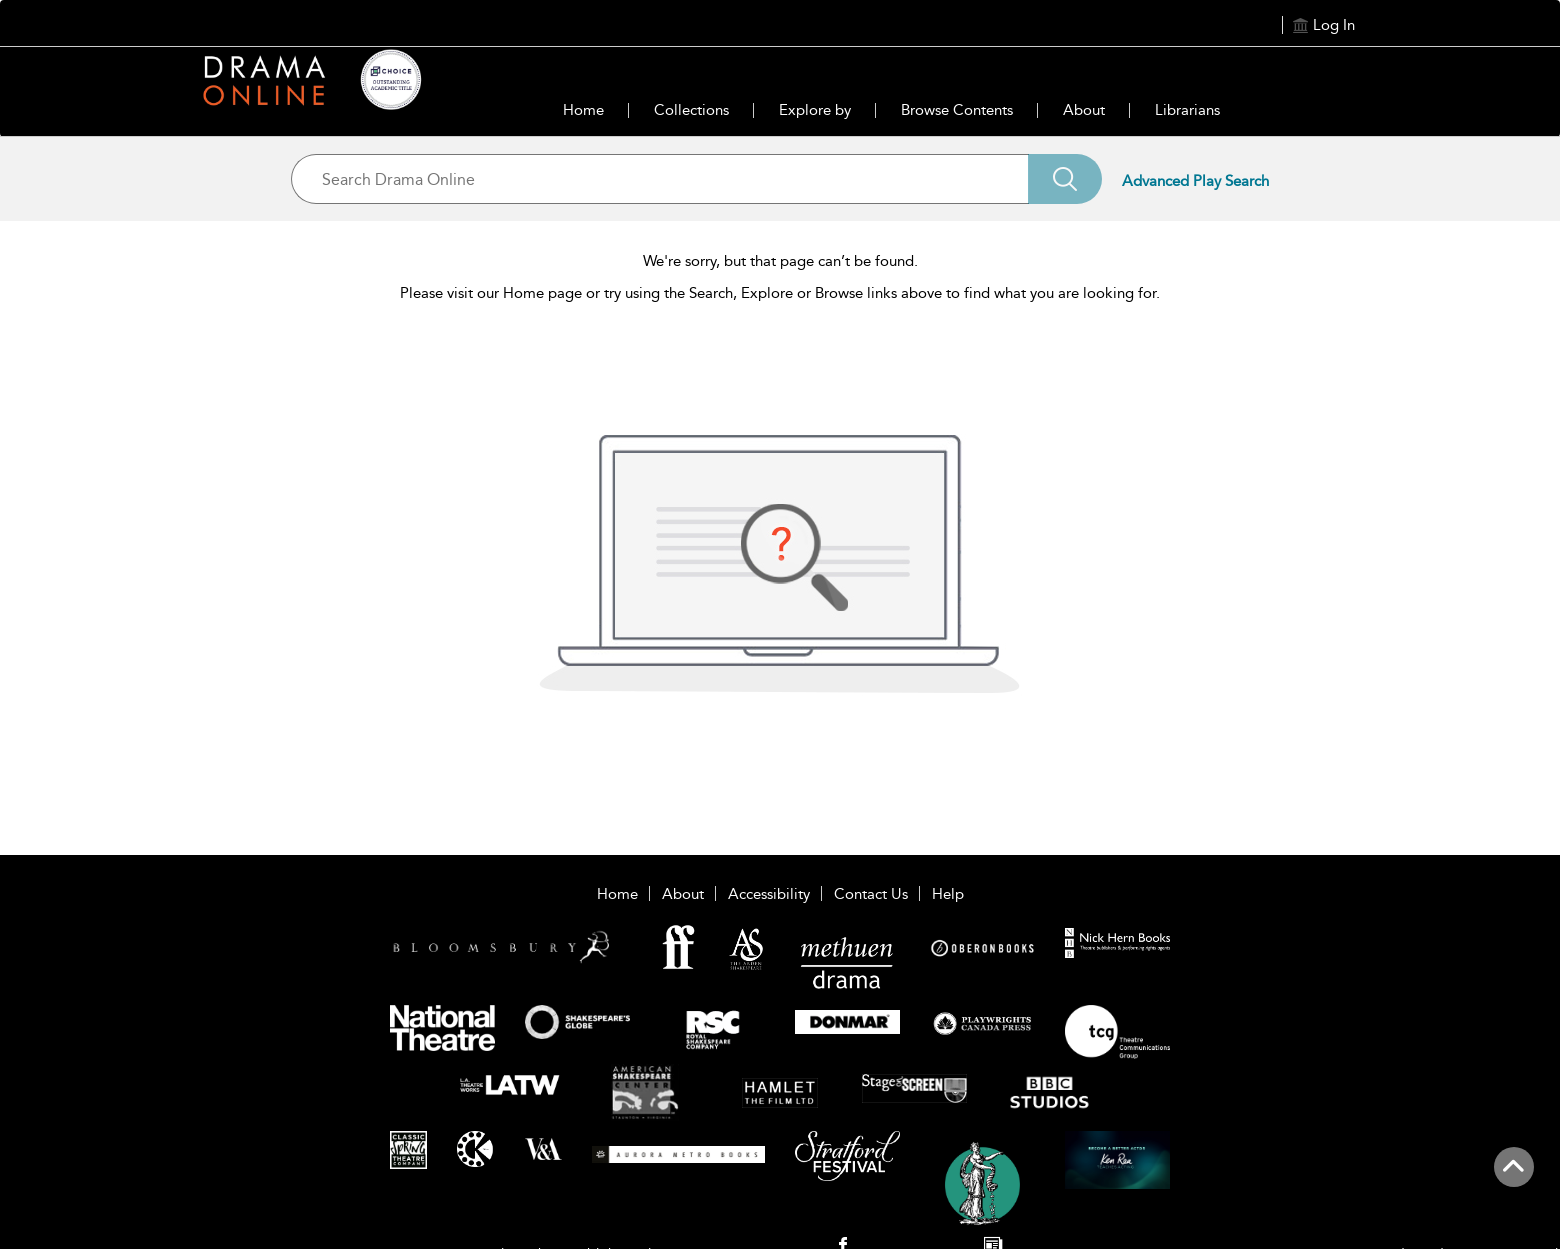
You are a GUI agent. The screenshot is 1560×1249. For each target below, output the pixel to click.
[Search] (1065, 179)
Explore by (815, 110)
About (1084, 110)
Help (948, 894)
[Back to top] (1513, 1178)
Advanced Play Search (1195, 181)
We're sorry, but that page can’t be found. (780, 261)
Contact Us (871, 894)
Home (583, 110)
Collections (691, 110)
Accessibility (769, 894)
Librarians (1187, 110)
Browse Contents (957, 110)
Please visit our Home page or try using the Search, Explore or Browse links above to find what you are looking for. (780, 293)
